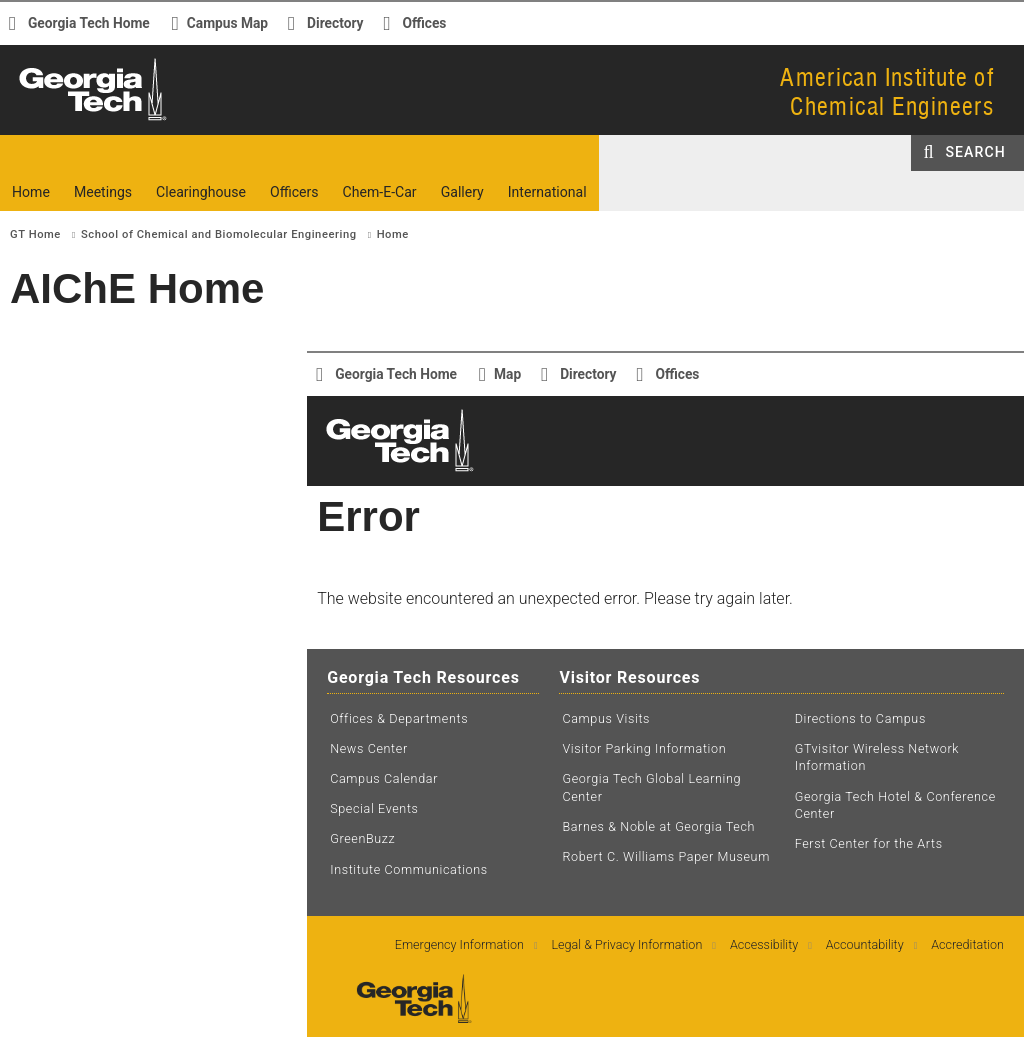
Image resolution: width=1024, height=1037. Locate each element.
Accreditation (967, 944)
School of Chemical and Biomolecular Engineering (219, 234)
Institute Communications (409, 869)
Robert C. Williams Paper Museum (665, 856)
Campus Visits (606, 718)
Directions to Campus (860, 718)
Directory (335, 23)
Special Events (374, 808)
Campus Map (227, 23)
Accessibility (764, 944)
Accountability (865, 944)
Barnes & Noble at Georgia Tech (658, 826)
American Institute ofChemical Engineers (887, 91)
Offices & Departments (399, 718)
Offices (425, 23)
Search (975, 152)
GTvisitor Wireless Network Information (877, 757)
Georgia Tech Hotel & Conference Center (895, 805)
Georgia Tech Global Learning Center (651, 787)
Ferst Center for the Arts (869, 843)
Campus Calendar (384, 778)
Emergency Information (459, 944)
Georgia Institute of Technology (77, 119)
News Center (369, 748)
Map (507, 374)
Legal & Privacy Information (627, 944)
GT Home (35, 234)
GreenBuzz (362, 838)
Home (393, 234)
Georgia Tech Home (89, 23)
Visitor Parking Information (644, 748)
